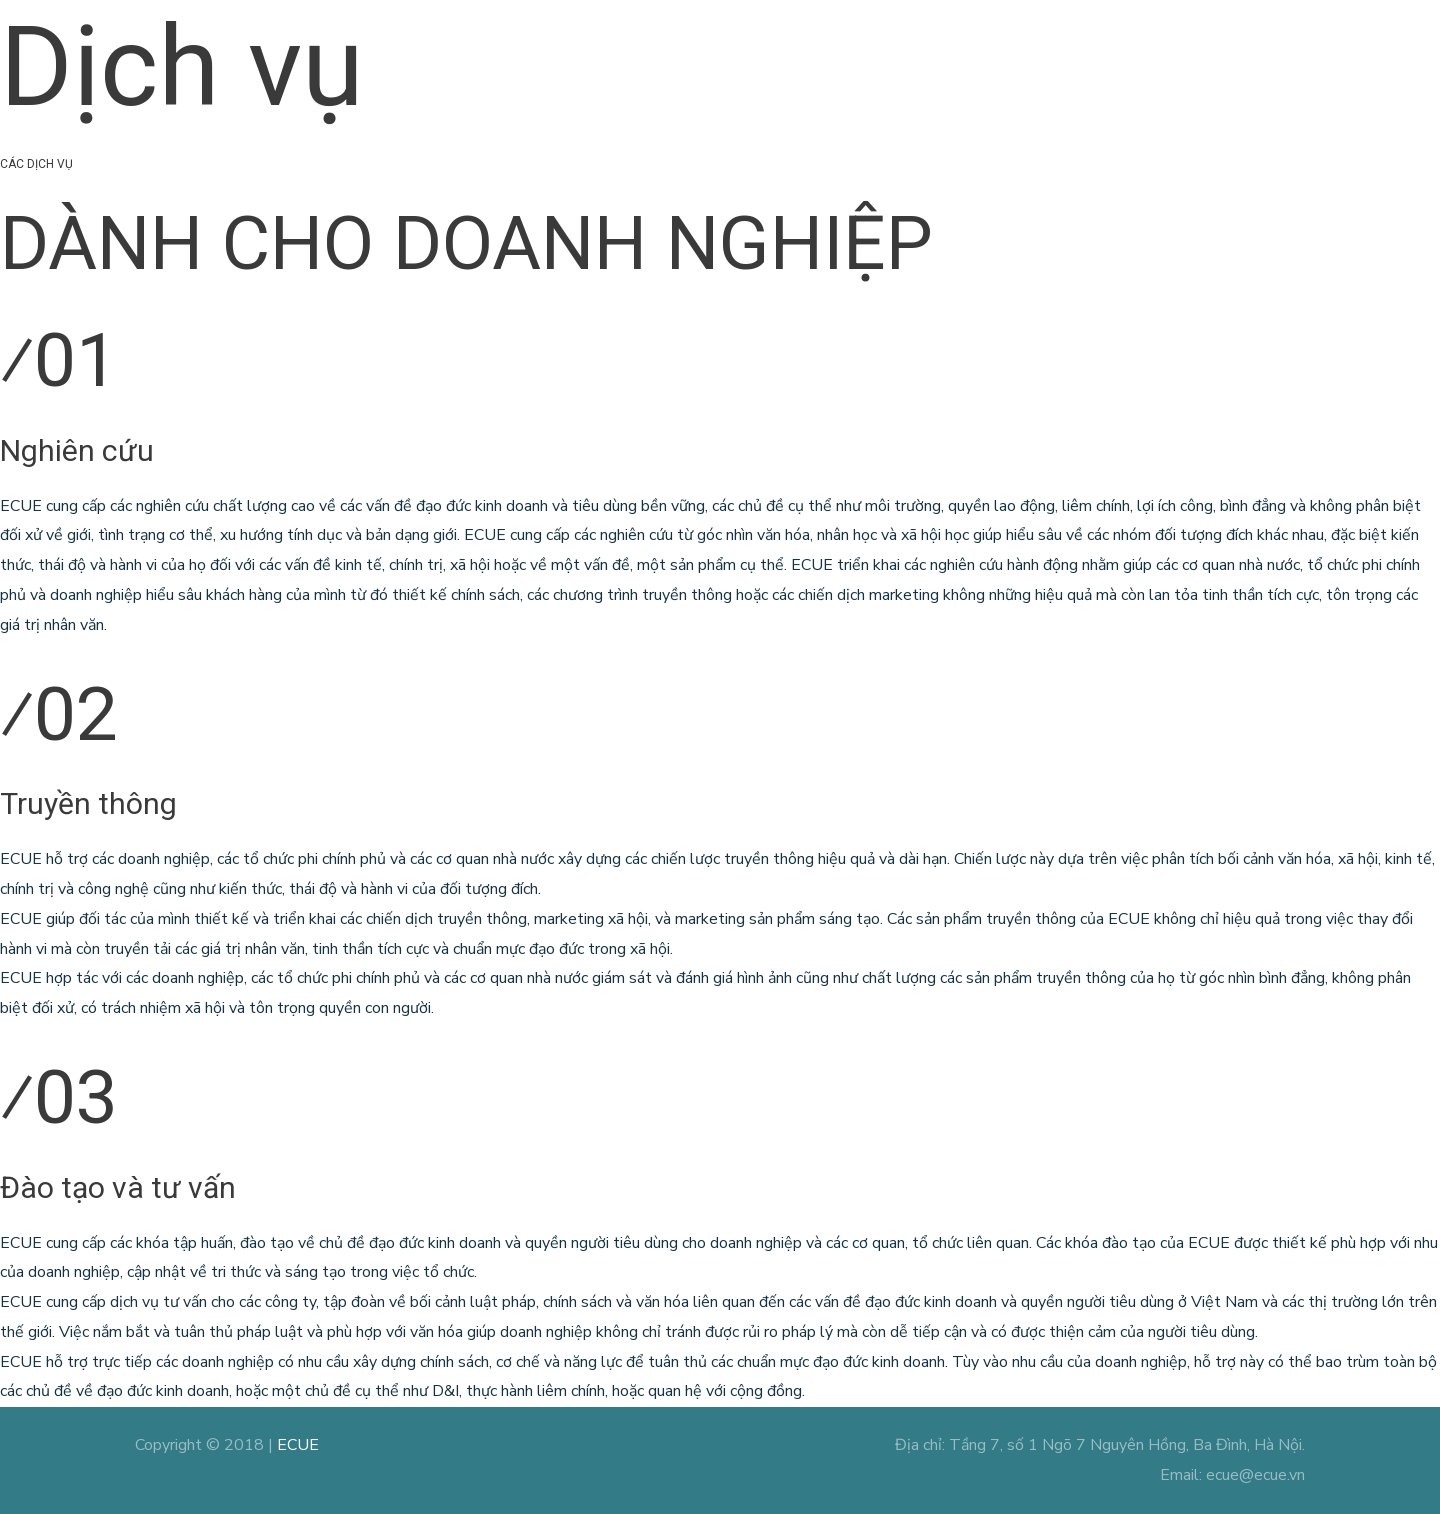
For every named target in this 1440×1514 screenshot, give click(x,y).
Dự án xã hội (958, 52)
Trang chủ (648, 52)
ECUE (298, 1445)
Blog (1070, 52)
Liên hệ (1279, 52)
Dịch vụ (838, 52)
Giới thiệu (747, 52)
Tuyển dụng (1180, 52)
